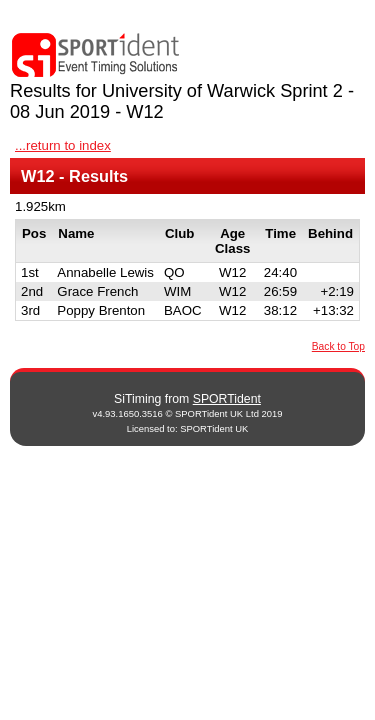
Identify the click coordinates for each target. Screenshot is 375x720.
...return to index (63, 145)
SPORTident (227, 399)
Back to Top (338, 346)
